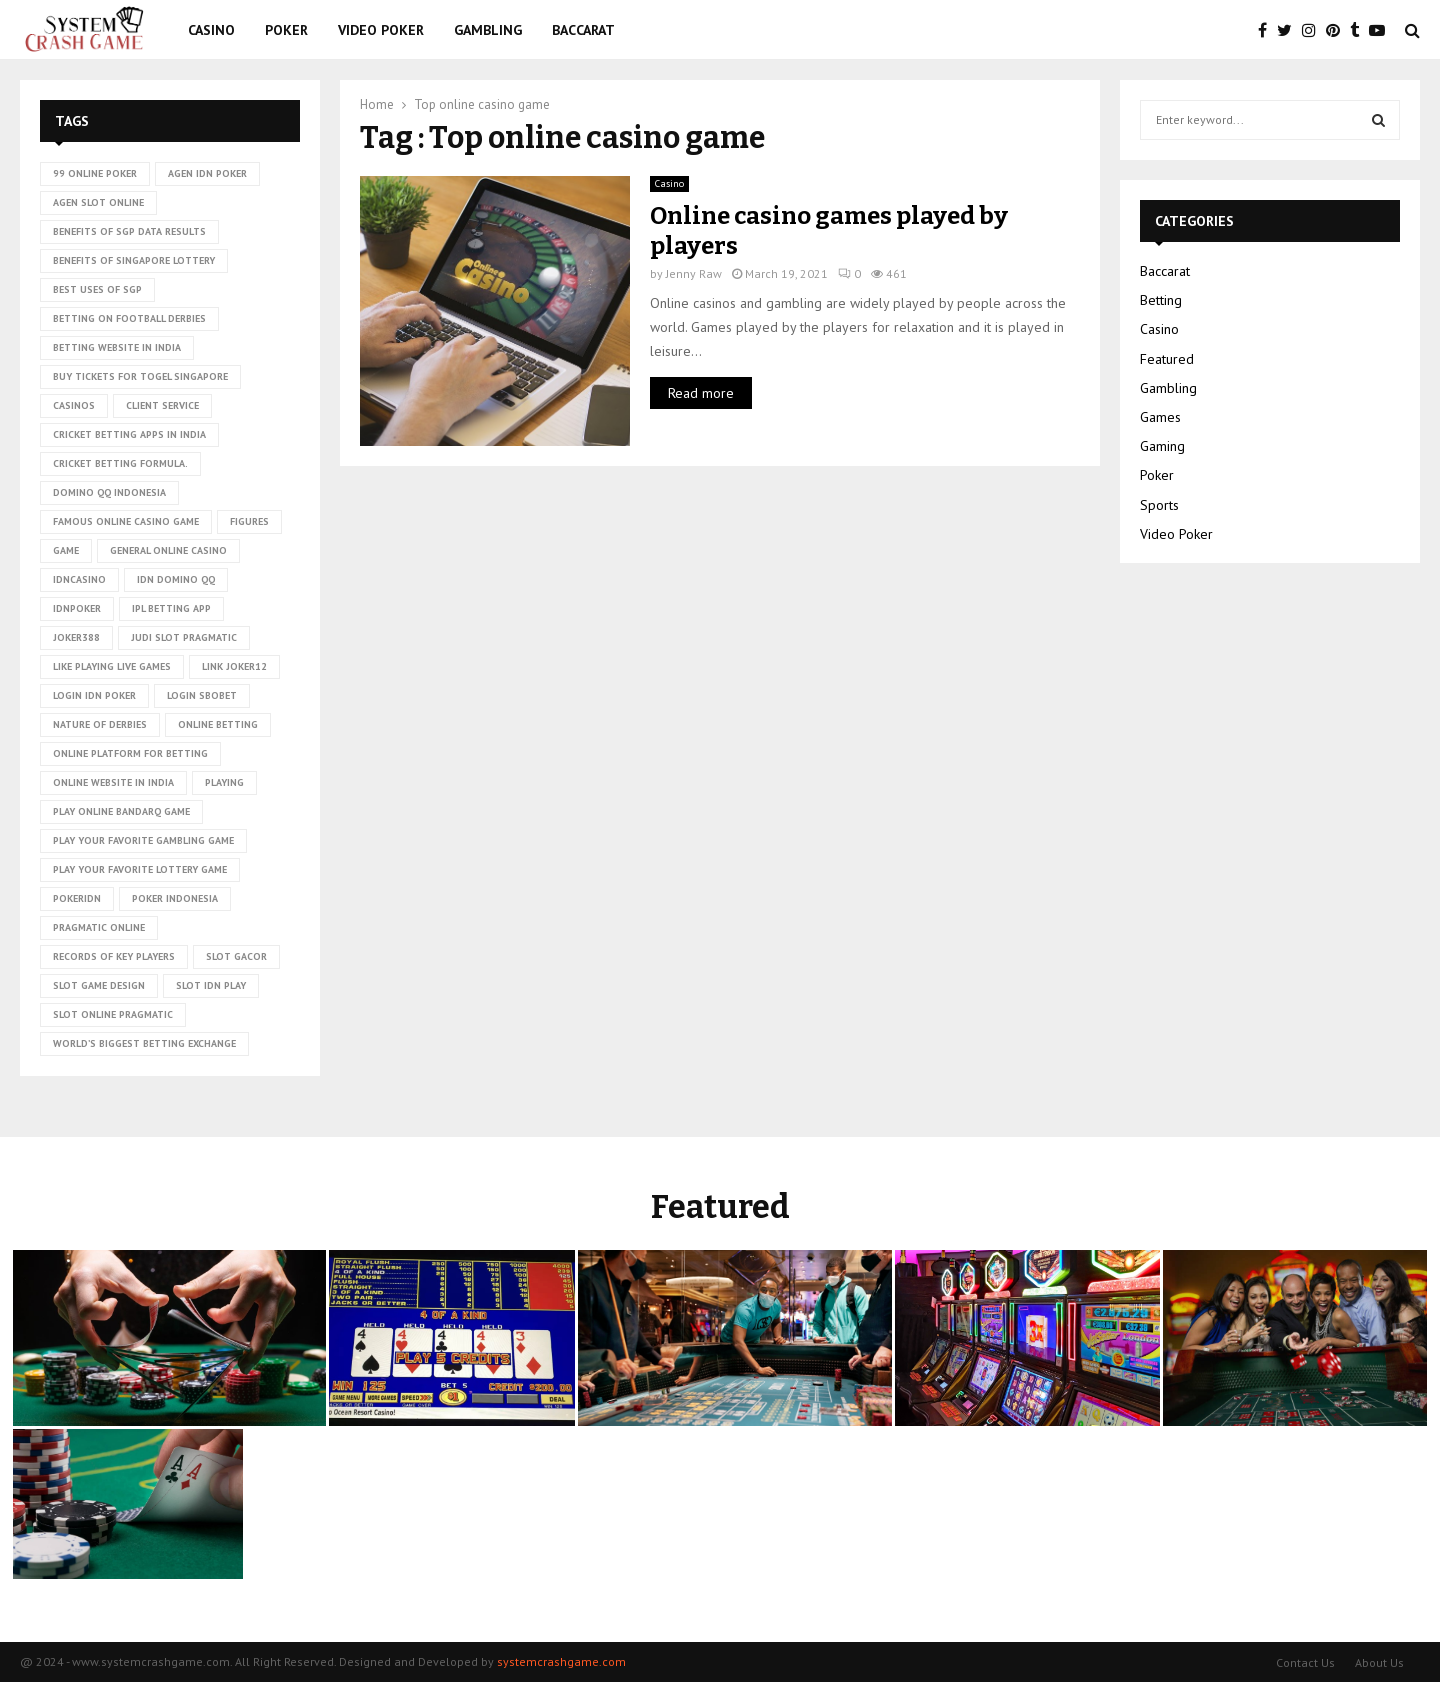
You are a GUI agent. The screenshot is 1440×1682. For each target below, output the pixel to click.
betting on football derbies (129, 318)
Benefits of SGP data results (129, 231)
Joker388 (76, 637)
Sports (1159, 505)
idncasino (79, 579)
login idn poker (94, 695)
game (66, 550)
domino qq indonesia (109, 492)
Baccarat (583, 30)
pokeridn (77, 898)
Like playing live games (112, 666)
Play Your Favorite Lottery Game (140, 869)
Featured (1167, 359)
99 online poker (95, 173)
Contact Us (1305, 1662)
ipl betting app (171, 608)
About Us (1379, 1662)
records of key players (114, 956)
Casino (211, 30)
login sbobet (202, 695)
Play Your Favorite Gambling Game (143, 840)
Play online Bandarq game (121, 811)
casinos (74, 405)
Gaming (1162, 446)
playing (224, 782)
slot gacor (236, 956)
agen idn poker (207, 173)
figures (249, 521)
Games (1160, 417)
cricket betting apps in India (129, 434)
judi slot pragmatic (184, 637)
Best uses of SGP (97, 289)
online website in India (113, 782)
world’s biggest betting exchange (144, 1043)
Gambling (488, 30)
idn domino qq (176, 579)
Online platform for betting (130, 753)
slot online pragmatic (113, 1014)
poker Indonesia (175, 898)
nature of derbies (100, 724)
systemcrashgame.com (561, 1661)
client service (162, 405)
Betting (1161, 300)
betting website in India (117, 347)
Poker (286, 30)
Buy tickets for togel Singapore (140, 376)
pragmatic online (99, 927)
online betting (218, 724)
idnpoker (77, 608)
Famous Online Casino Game (126, 521)
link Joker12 (234, 666)
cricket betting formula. (120, 463)
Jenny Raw (694, 273)
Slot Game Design (99, 985)
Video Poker (381, 30)
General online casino (168, 550)
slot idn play (211, 985)
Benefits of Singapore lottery (134, 260)
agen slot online (98, 202)
